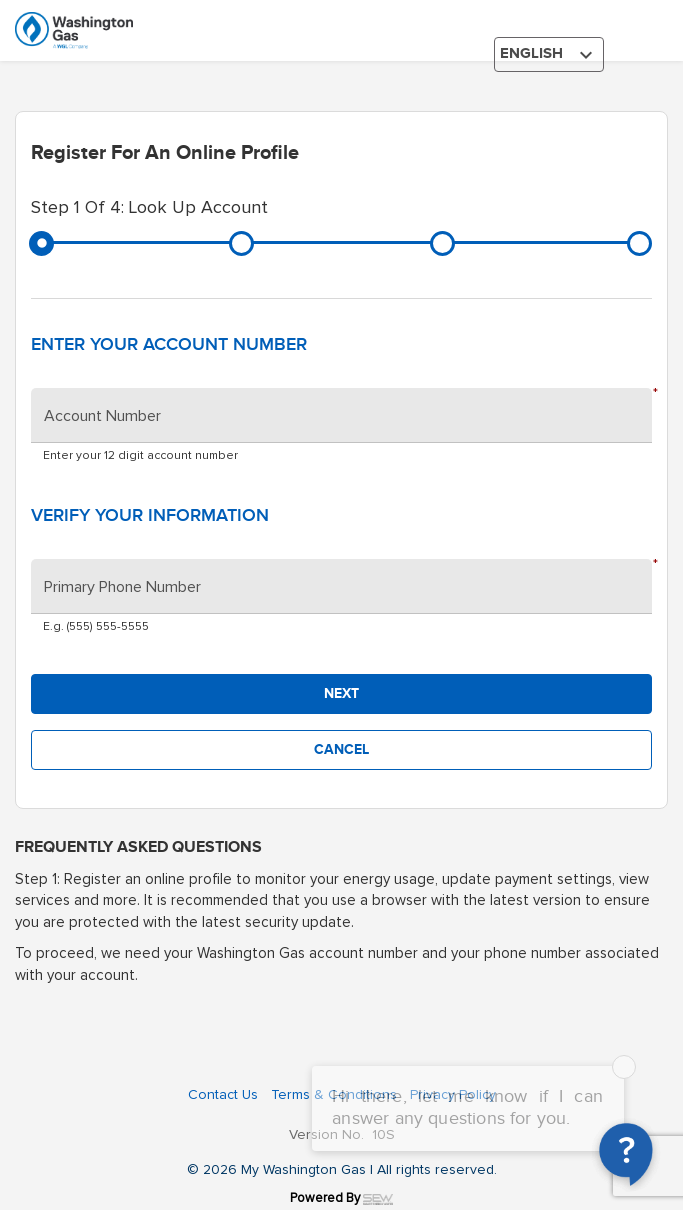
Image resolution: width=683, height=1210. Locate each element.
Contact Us (223, 1095)
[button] (341, 694)
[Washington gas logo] (120, 30)
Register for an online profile (165, 153)
